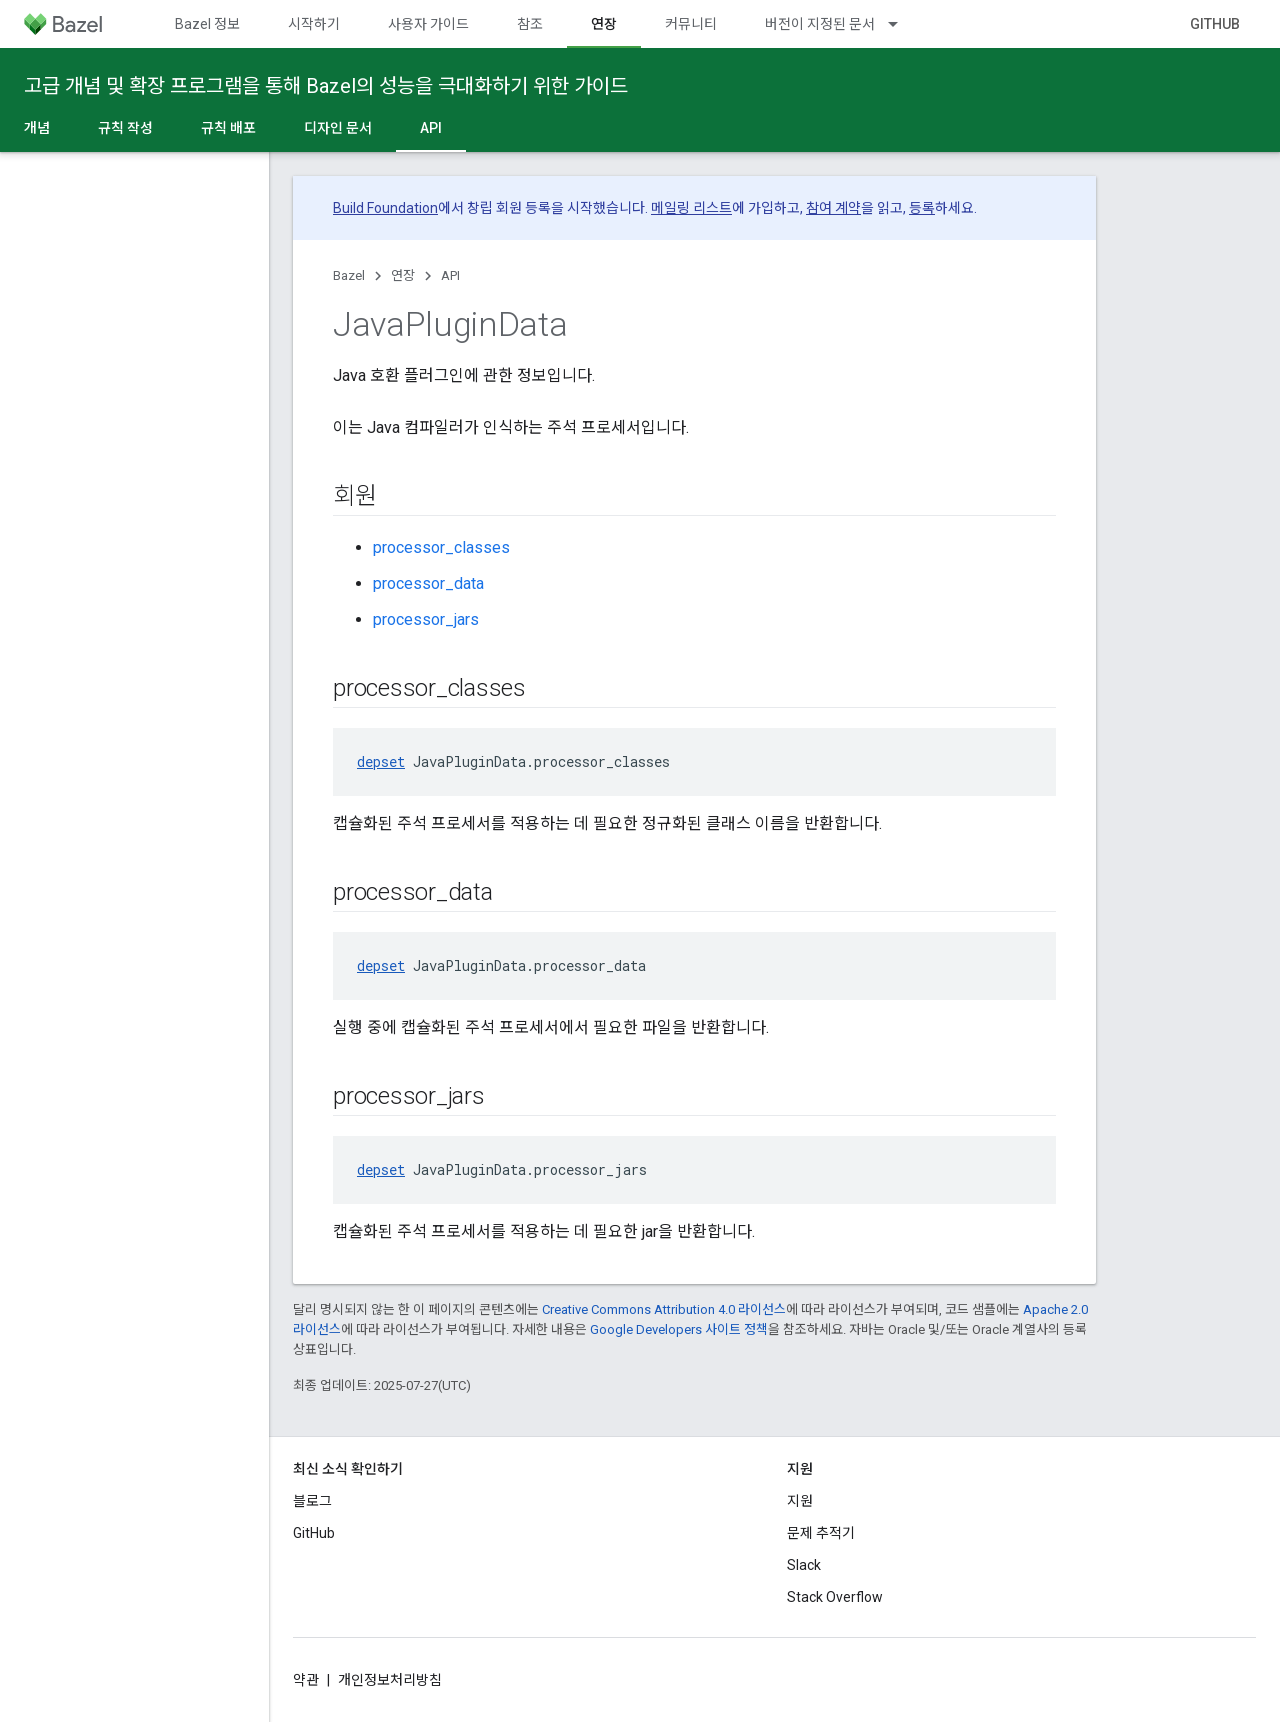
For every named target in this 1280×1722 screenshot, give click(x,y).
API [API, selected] (431, 128)
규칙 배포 (228, 128)
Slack (804, 1565)
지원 (800, 1501)
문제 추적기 (821, 1533)
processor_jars (426, 619)
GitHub (1215, 24)
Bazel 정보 (207, 24)
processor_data (428, 583)
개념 (37, 128)
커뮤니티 (691, 24)
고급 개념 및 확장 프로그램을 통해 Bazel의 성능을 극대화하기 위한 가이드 (326, 86)
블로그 (312, 1501)
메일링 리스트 (691, 208)
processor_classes (441, 547)
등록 (922, 208)
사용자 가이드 (428, 24)
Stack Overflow (835, 1597)
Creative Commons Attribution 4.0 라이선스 (664, 1309)
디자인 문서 (338, 128)
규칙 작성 (125, 128)
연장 (403, 275)
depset (381, 761)
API (450, 275)
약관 (306, 1680)
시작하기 (314, 24)
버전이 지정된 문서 (820, 24)
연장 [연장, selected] (604, 24)
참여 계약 (833, 208)
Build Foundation (385, 208)
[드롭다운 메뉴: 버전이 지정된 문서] (902, 24)
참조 (530, 24)
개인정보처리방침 (390, 1680)
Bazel (349, 275)
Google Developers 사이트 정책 (679, 1329)
